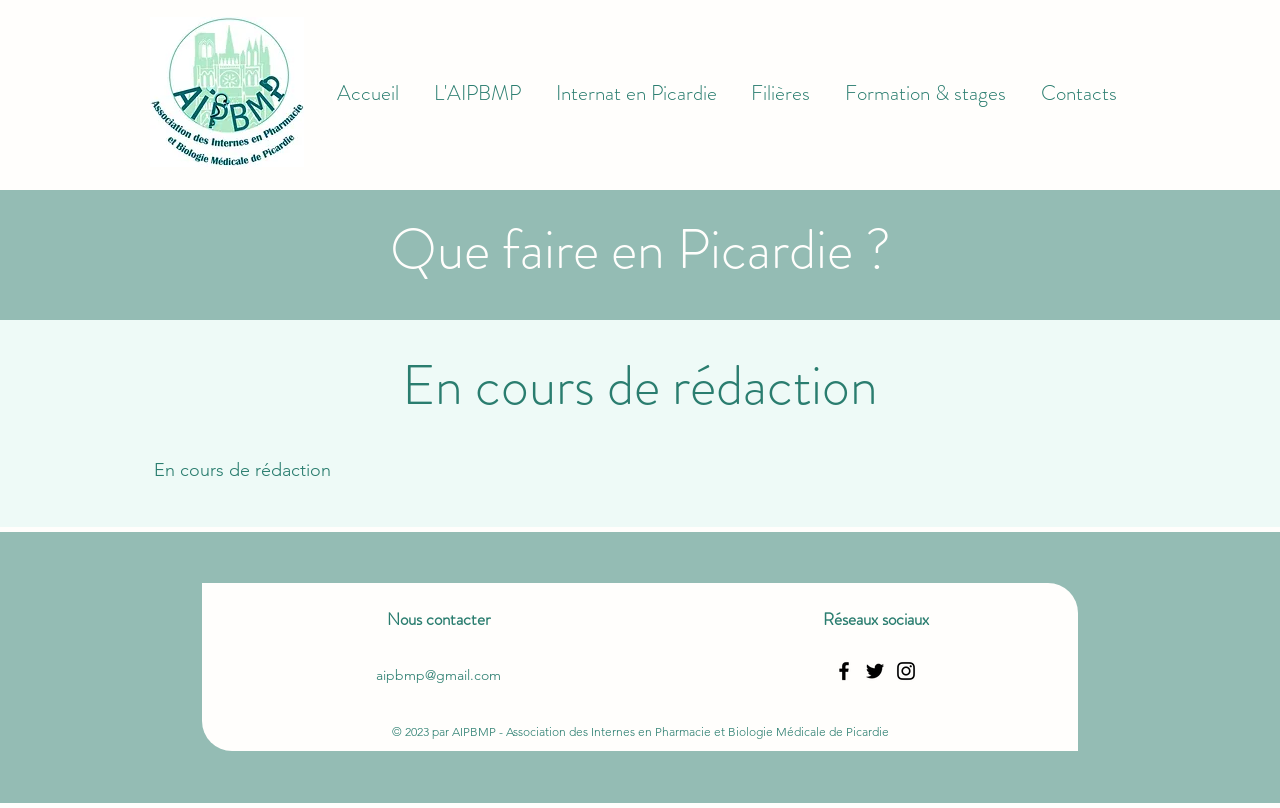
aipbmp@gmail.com (438, 675)
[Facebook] (844, 671)
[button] (478, 94)
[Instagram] (906, 671)
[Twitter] (875, 671)
